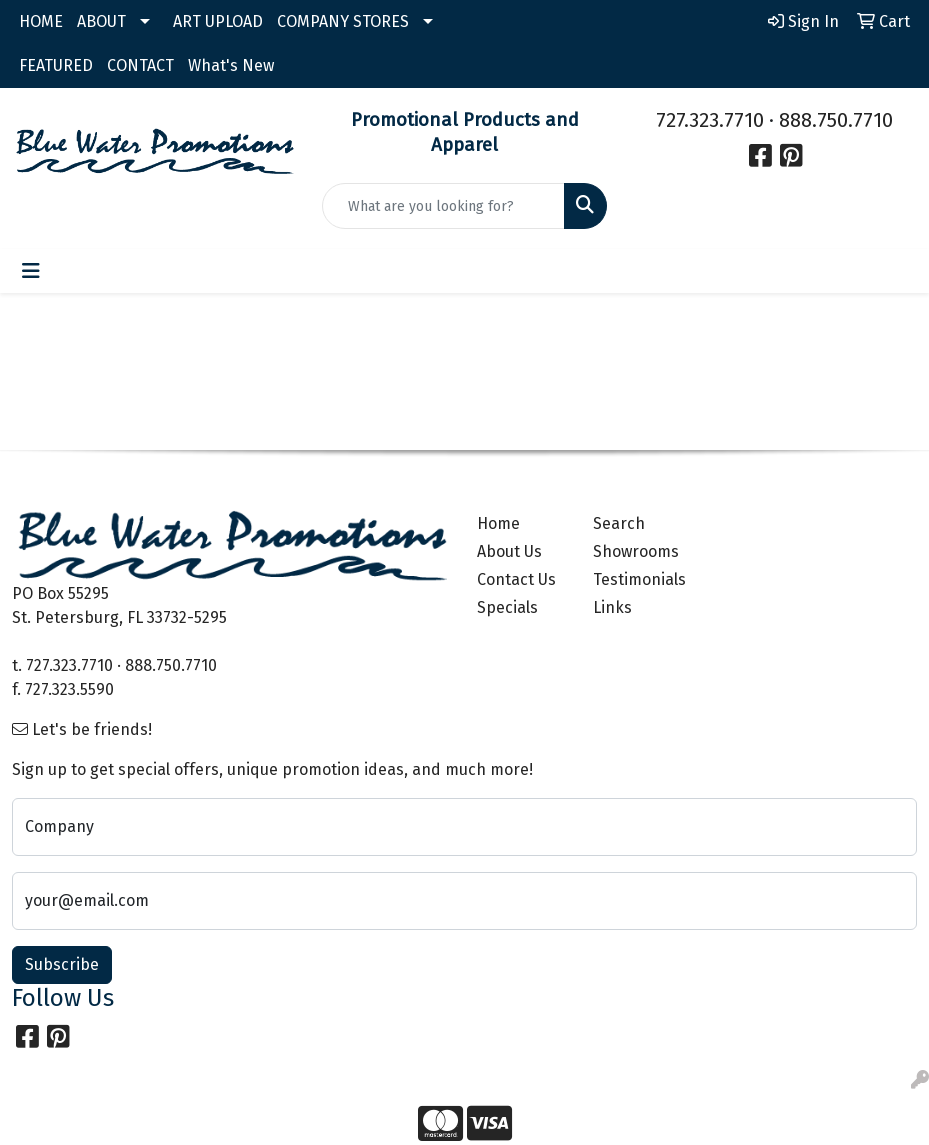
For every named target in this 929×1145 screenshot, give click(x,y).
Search (619, 523)
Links (612, 607)
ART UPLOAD (218, 21)
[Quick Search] (444, 206)
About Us (509, 551)
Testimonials (639, 579)
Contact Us (516, 579)
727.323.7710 (710, 120)
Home (498, 523)
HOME (41, 21)
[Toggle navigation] (31, 271)
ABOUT (101, 21)
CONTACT (140, 65)
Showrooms (636, 551)
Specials (507, 607)
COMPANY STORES (343, 21)
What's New (231, 65)
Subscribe (62, 964)
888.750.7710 (836, 120)
